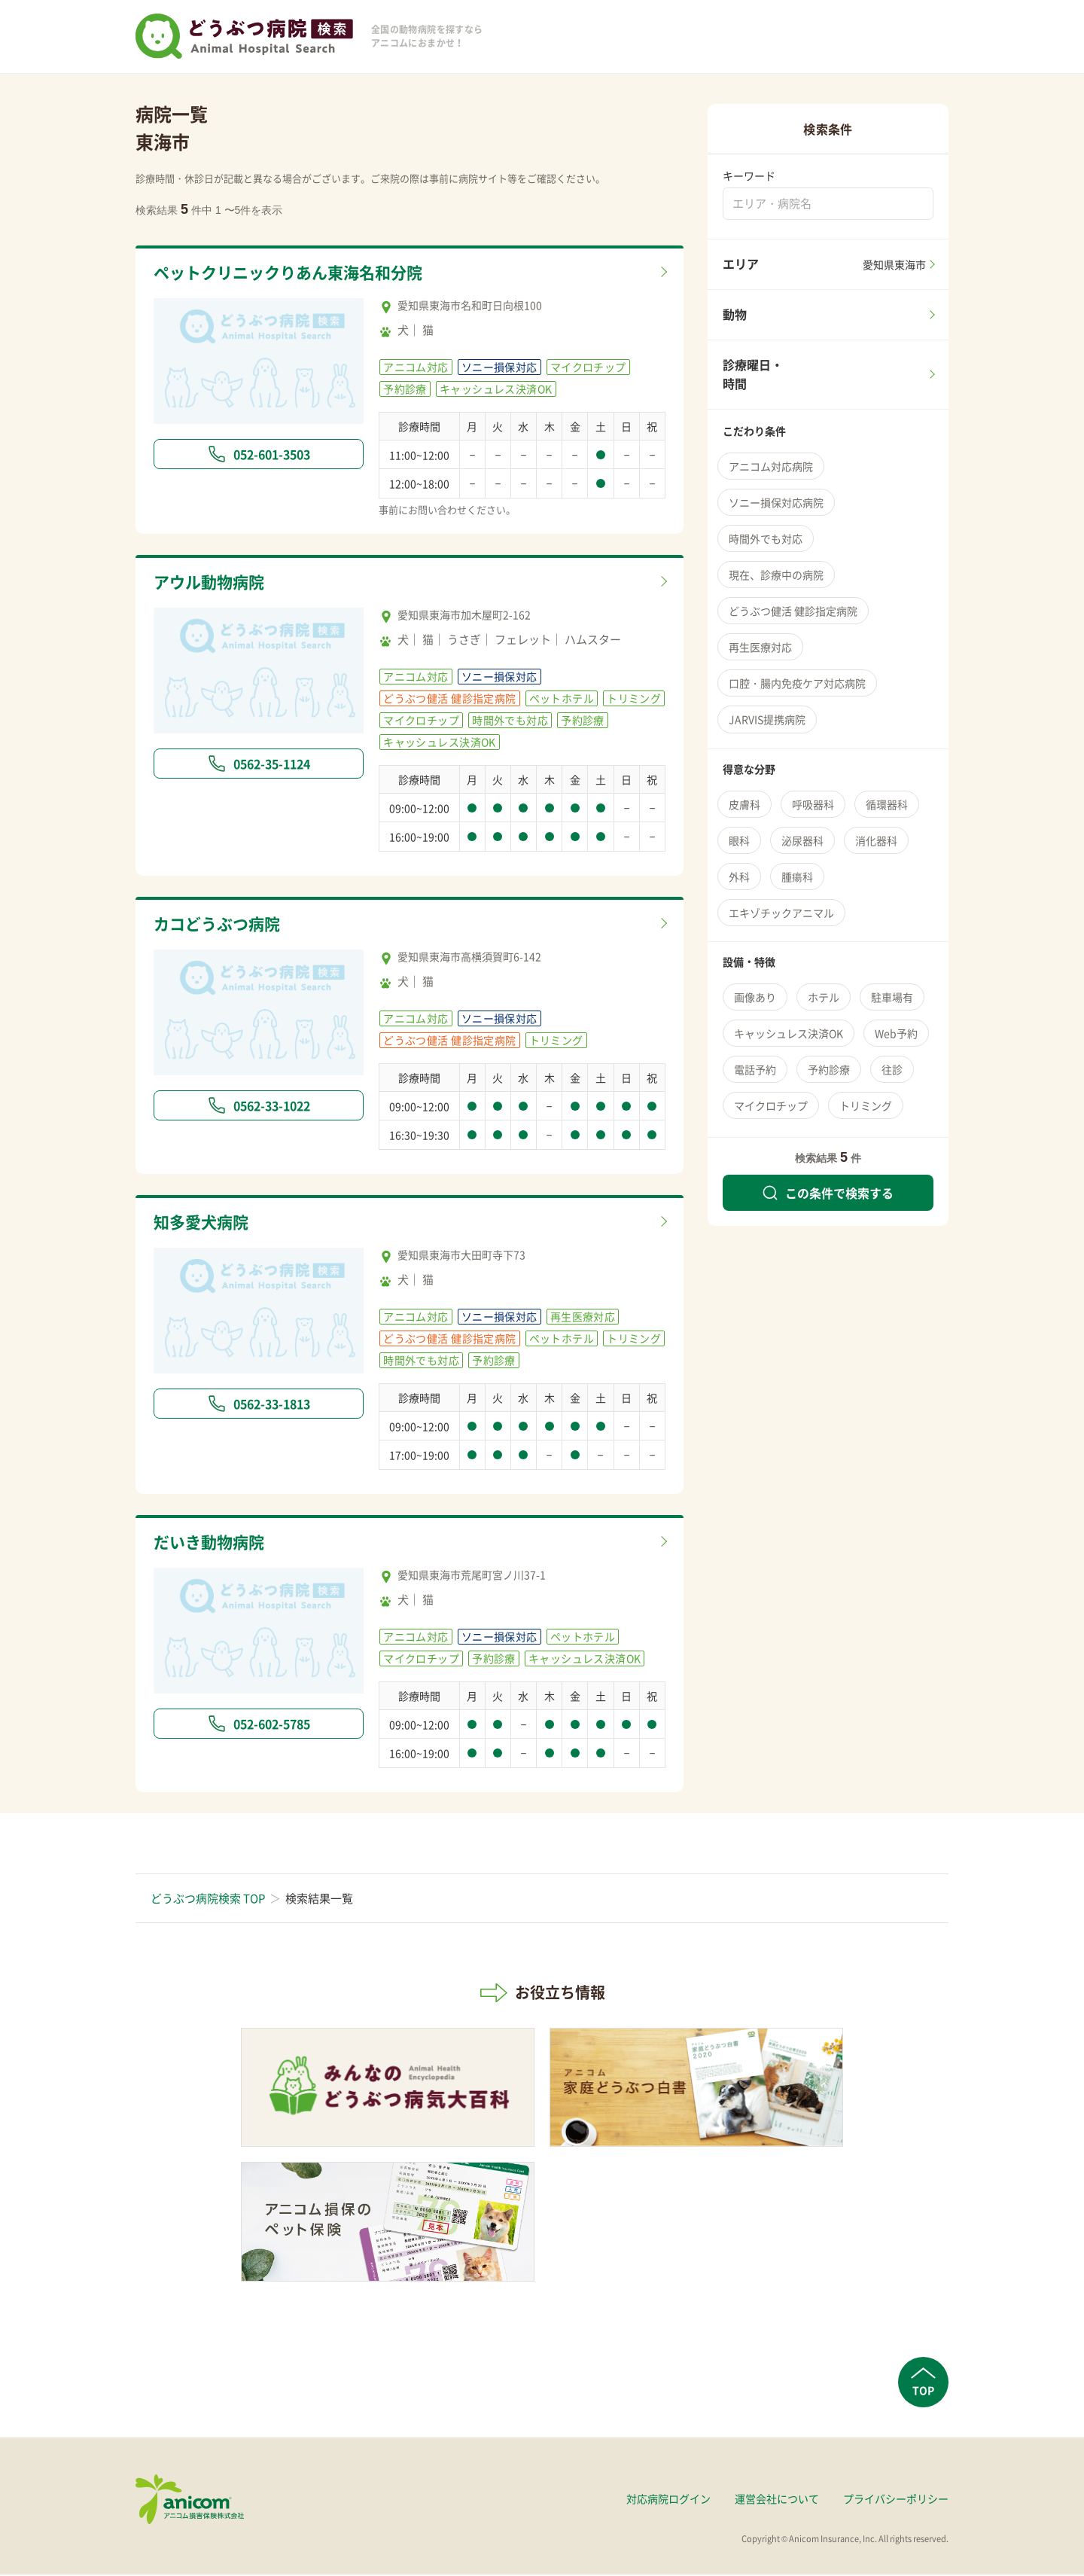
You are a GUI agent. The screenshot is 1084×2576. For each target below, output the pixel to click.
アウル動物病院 (214, 583)
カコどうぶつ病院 (223, 924)
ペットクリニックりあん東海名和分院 (301, 273)
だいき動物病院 (214, 1543)
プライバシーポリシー (895, 2499)
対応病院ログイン (668, 2499)
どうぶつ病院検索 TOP (208, 1899)
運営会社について (777, 2499)
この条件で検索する (828, 1193)
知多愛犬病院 (205, 1223)
